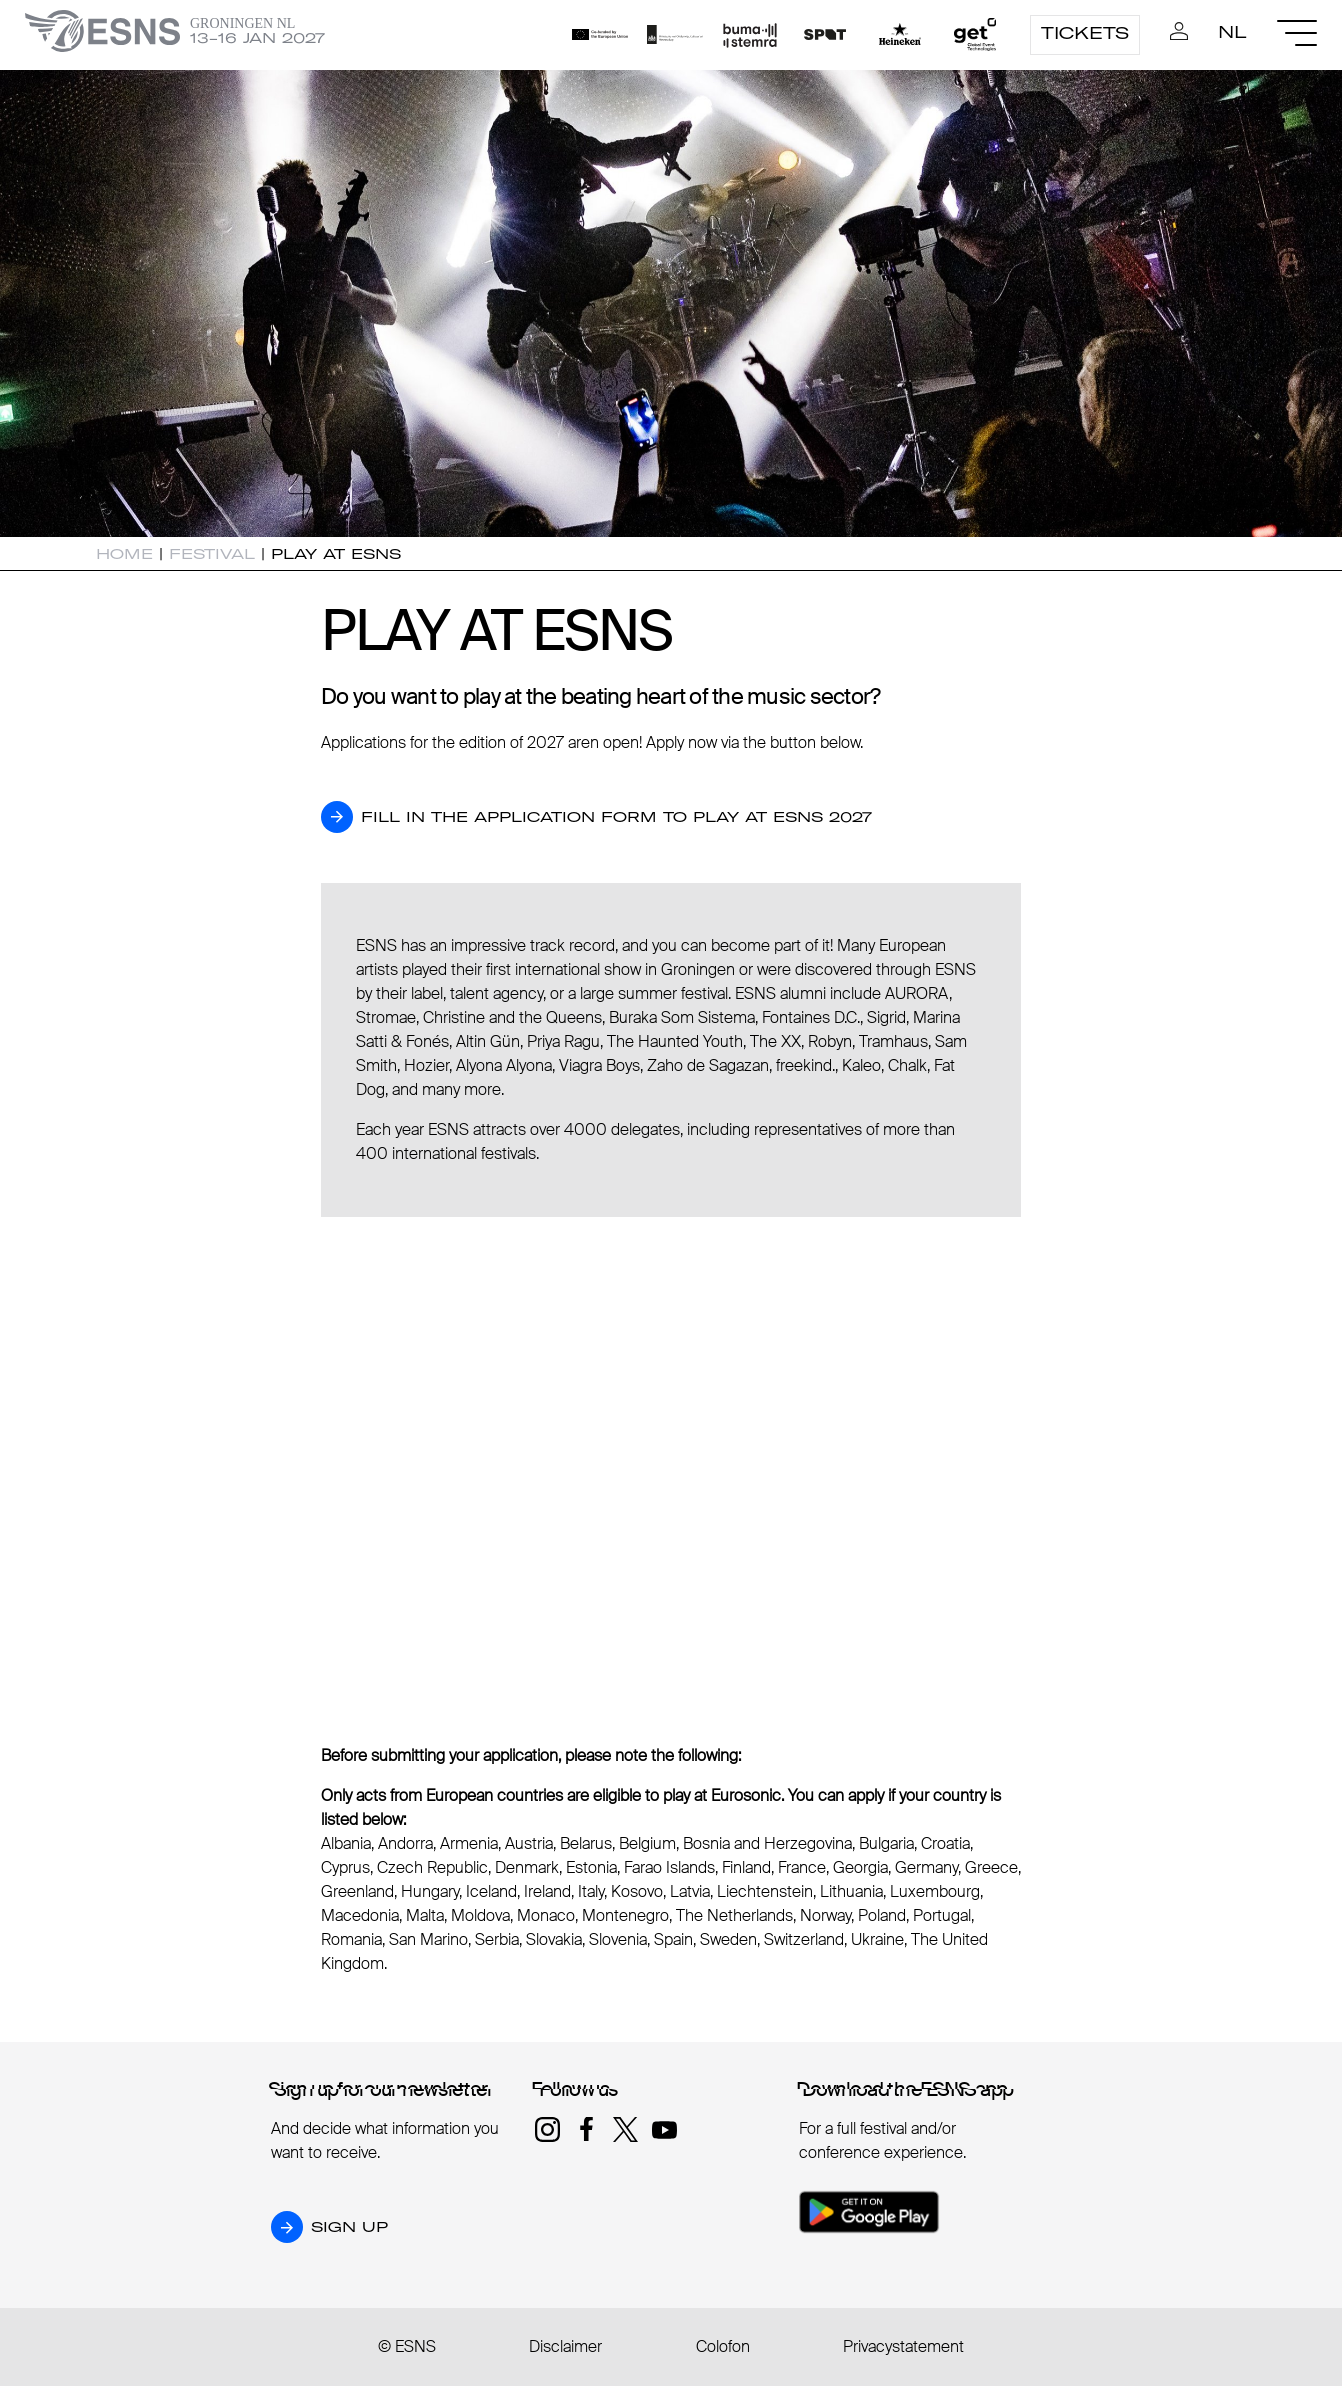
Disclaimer (565, 2346)
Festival (212, 554)
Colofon (723, 2346)
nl (1232, 32)
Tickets (1085, 33)
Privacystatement (903, 2346)
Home (124, 554)
